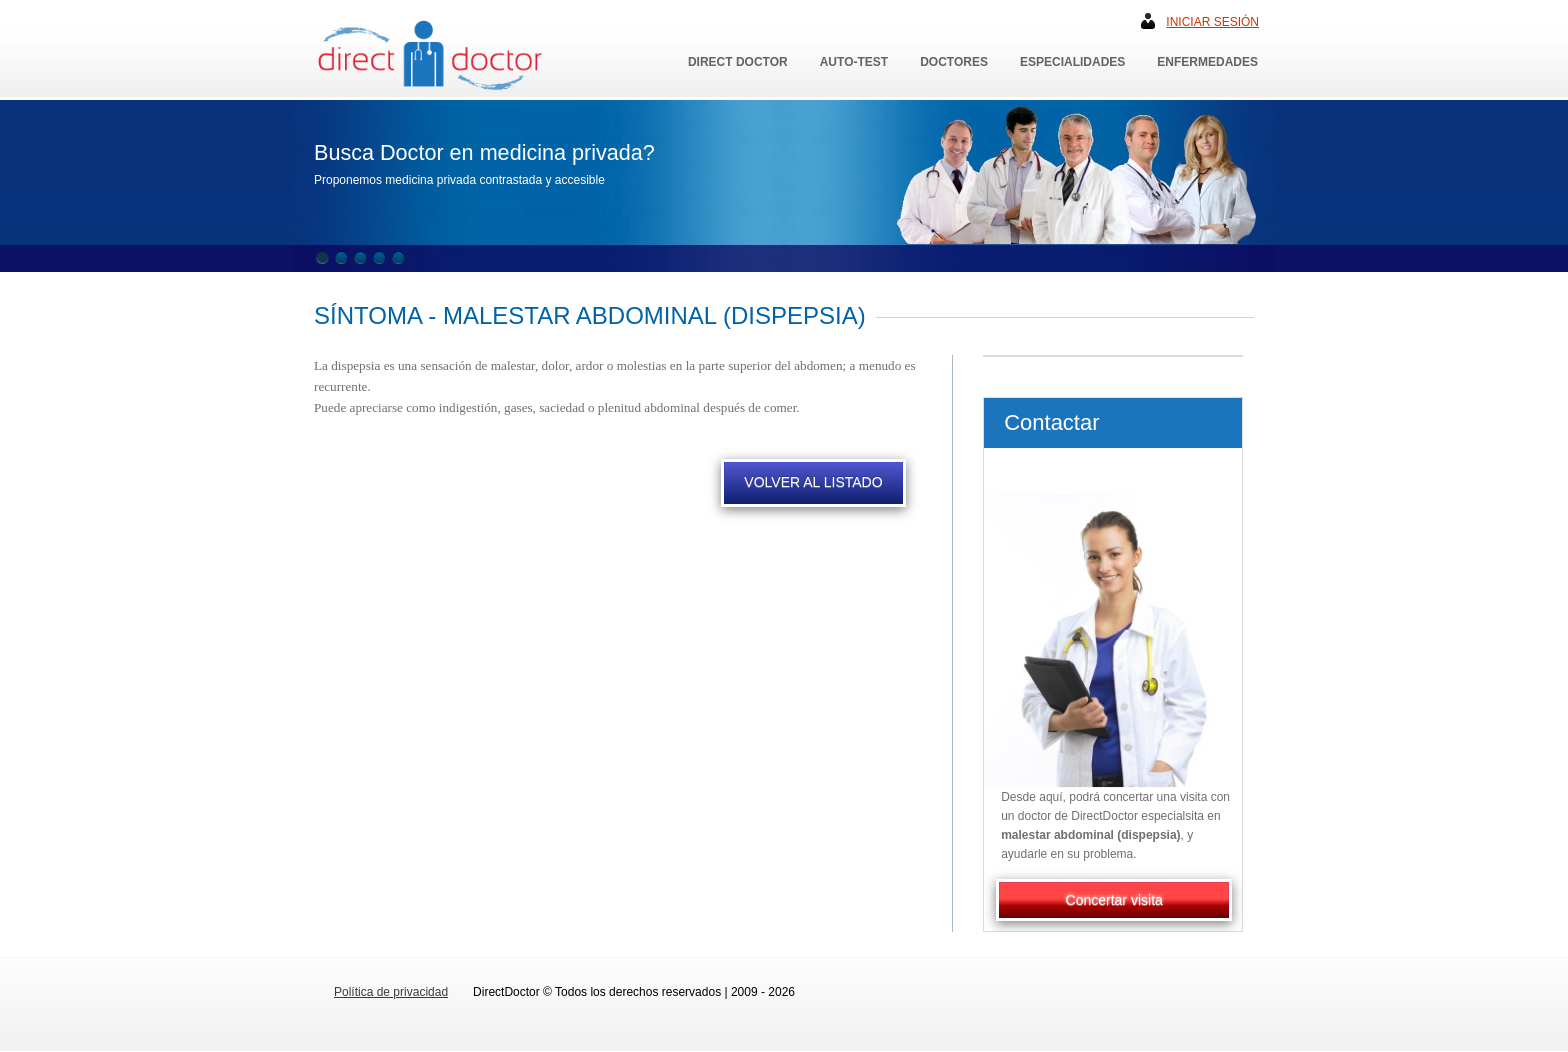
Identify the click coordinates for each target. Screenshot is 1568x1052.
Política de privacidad (391, 992)
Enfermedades (1207, 62)
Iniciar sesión (1212, 22)
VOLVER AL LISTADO (813, 482)
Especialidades (1072, 62)
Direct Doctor (738, 62)
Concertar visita (1114, 900)
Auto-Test (854, 62)
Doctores (954, 62)
